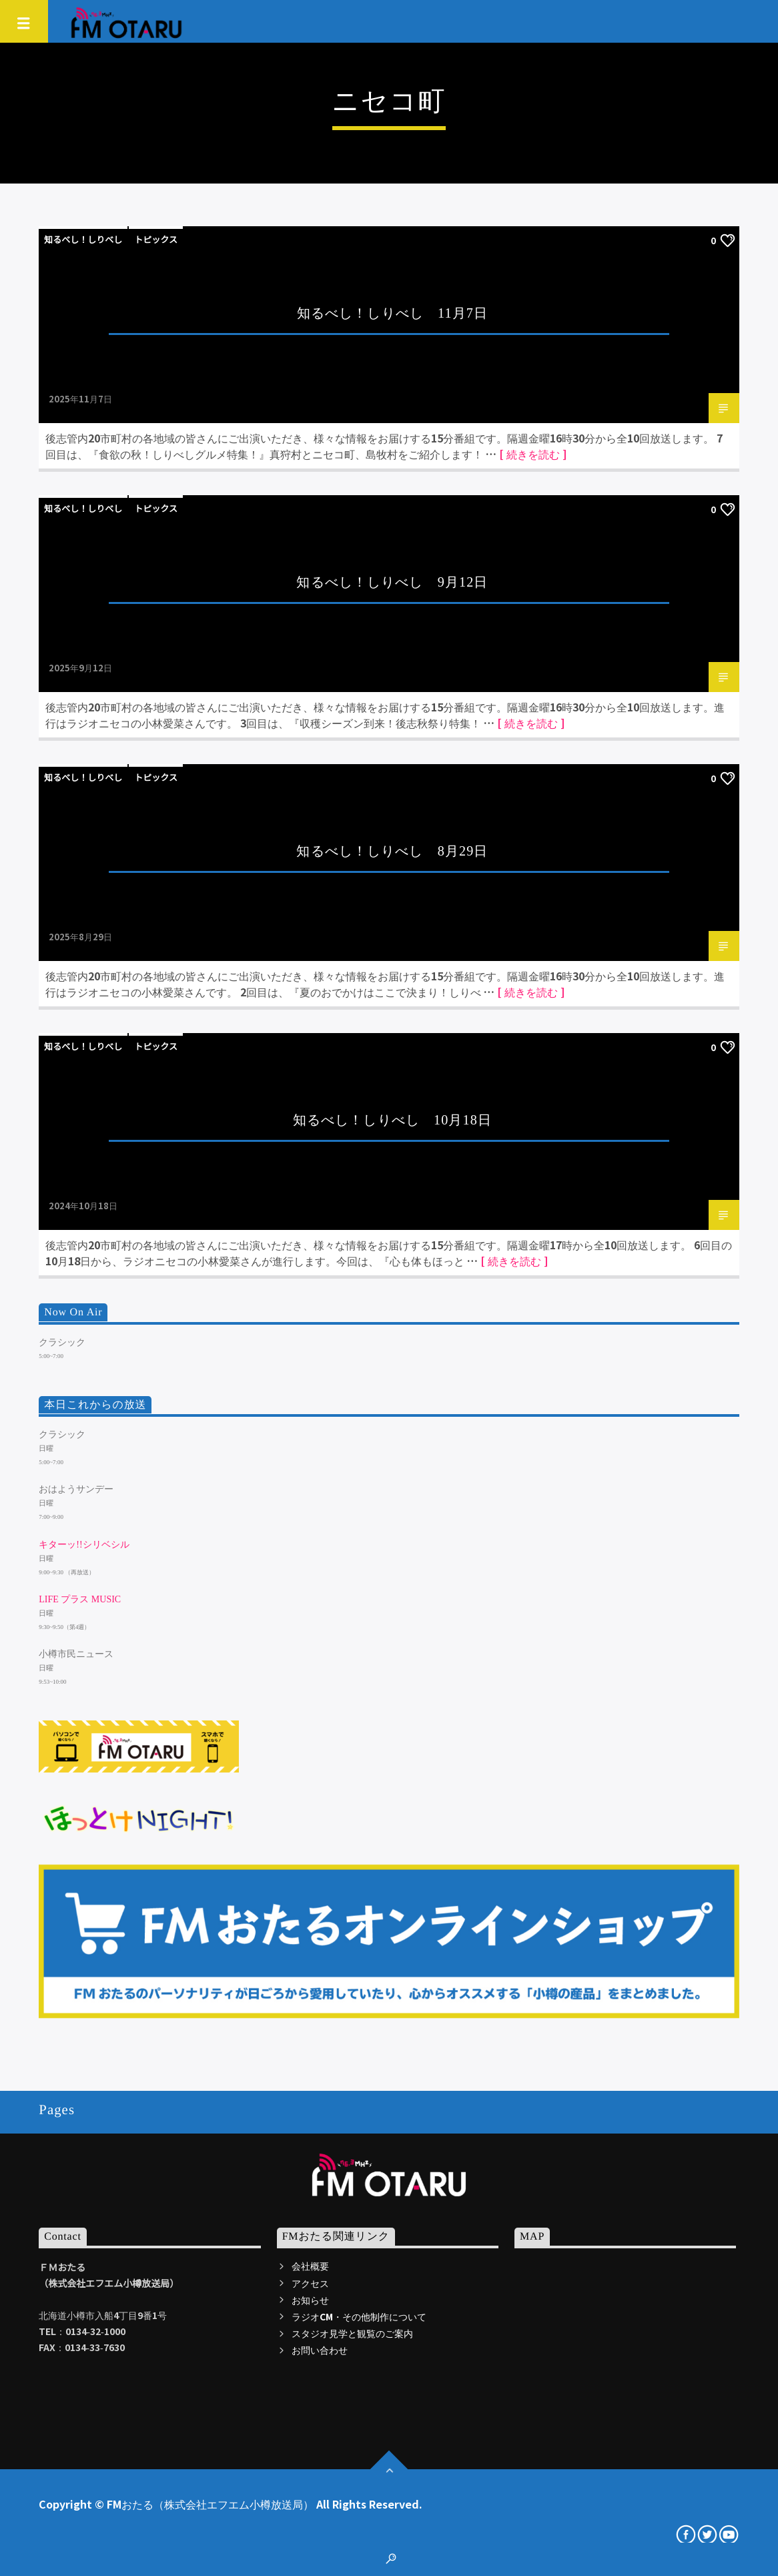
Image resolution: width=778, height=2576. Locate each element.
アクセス (310, 2283)
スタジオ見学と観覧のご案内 (352, 2333)
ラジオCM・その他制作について (359, 2316)
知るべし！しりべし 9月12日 (392, 582)
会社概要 (310, 2265)
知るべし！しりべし (83, 239)
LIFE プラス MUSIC (80, 1599)
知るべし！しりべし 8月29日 (392, 851)
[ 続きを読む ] (532, 454)
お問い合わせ (320, 2349)
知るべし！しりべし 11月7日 (392, 313)
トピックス (155, 239)
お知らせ (310, 2299)
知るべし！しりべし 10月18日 (392, 1119)
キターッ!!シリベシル (84, 1545)
